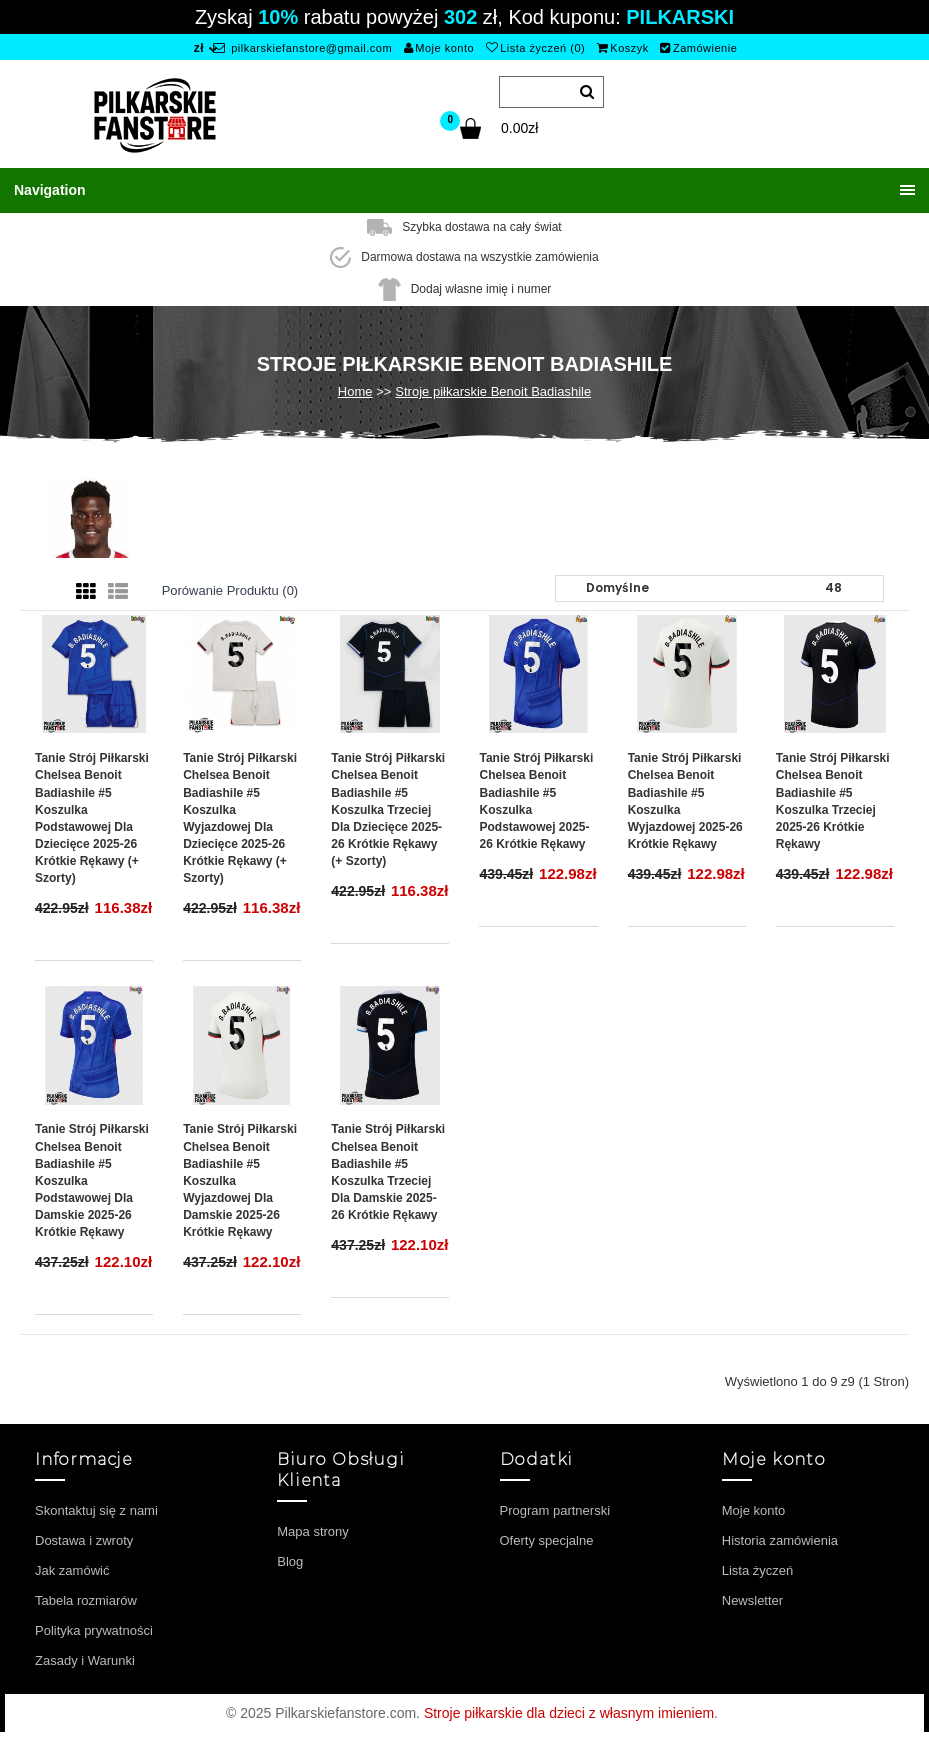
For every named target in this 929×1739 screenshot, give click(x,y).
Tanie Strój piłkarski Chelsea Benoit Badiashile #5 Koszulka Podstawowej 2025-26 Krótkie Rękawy (536, 801)
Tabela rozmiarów (86, 1600)
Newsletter (752, 1600)
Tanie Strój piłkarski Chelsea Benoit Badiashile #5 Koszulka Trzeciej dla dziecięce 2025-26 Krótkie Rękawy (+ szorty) (388, 809)
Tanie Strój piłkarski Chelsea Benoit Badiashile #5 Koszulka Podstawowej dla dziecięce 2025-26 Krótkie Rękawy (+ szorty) (92, 818)
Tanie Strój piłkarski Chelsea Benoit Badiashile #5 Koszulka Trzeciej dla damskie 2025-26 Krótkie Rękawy (388, 1172)
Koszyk (623, 48)
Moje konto (439, 48)
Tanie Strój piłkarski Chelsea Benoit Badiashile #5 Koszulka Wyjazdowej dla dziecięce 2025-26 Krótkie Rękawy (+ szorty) (240, 818)
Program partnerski (555, 1510)
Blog (290, 1561)
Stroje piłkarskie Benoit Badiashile (493, 391)
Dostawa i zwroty (84, 1540)
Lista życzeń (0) (536, 48)
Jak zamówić (72, 1570)
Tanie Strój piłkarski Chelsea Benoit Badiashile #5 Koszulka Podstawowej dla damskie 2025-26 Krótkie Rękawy (92, 1180)
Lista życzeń (758, 1570)
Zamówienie (698, 48)
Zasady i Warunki (85, 1660)
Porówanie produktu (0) (230, 590)
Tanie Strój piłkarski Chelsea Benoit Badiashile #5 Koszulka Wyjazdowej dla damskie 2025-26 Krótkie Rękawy (240, 1180)
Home (355, 391)
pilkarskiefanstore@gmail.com (302, 48)
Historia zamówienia (780, 1540)
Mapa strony (313, 1531)
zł (199, 48)
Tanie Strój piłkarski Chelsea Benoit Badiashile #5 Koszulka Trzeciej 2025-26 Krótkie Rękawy (833, 801)
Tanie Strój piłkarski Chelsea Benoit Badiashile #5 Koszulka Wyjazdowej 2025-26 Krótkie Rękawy (685, 801)
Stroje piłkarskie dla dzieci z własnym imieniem (569, 1713)
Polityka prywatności (94, 1630)
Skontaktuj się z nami (96, 1510)
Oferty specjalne (547, 1540)
